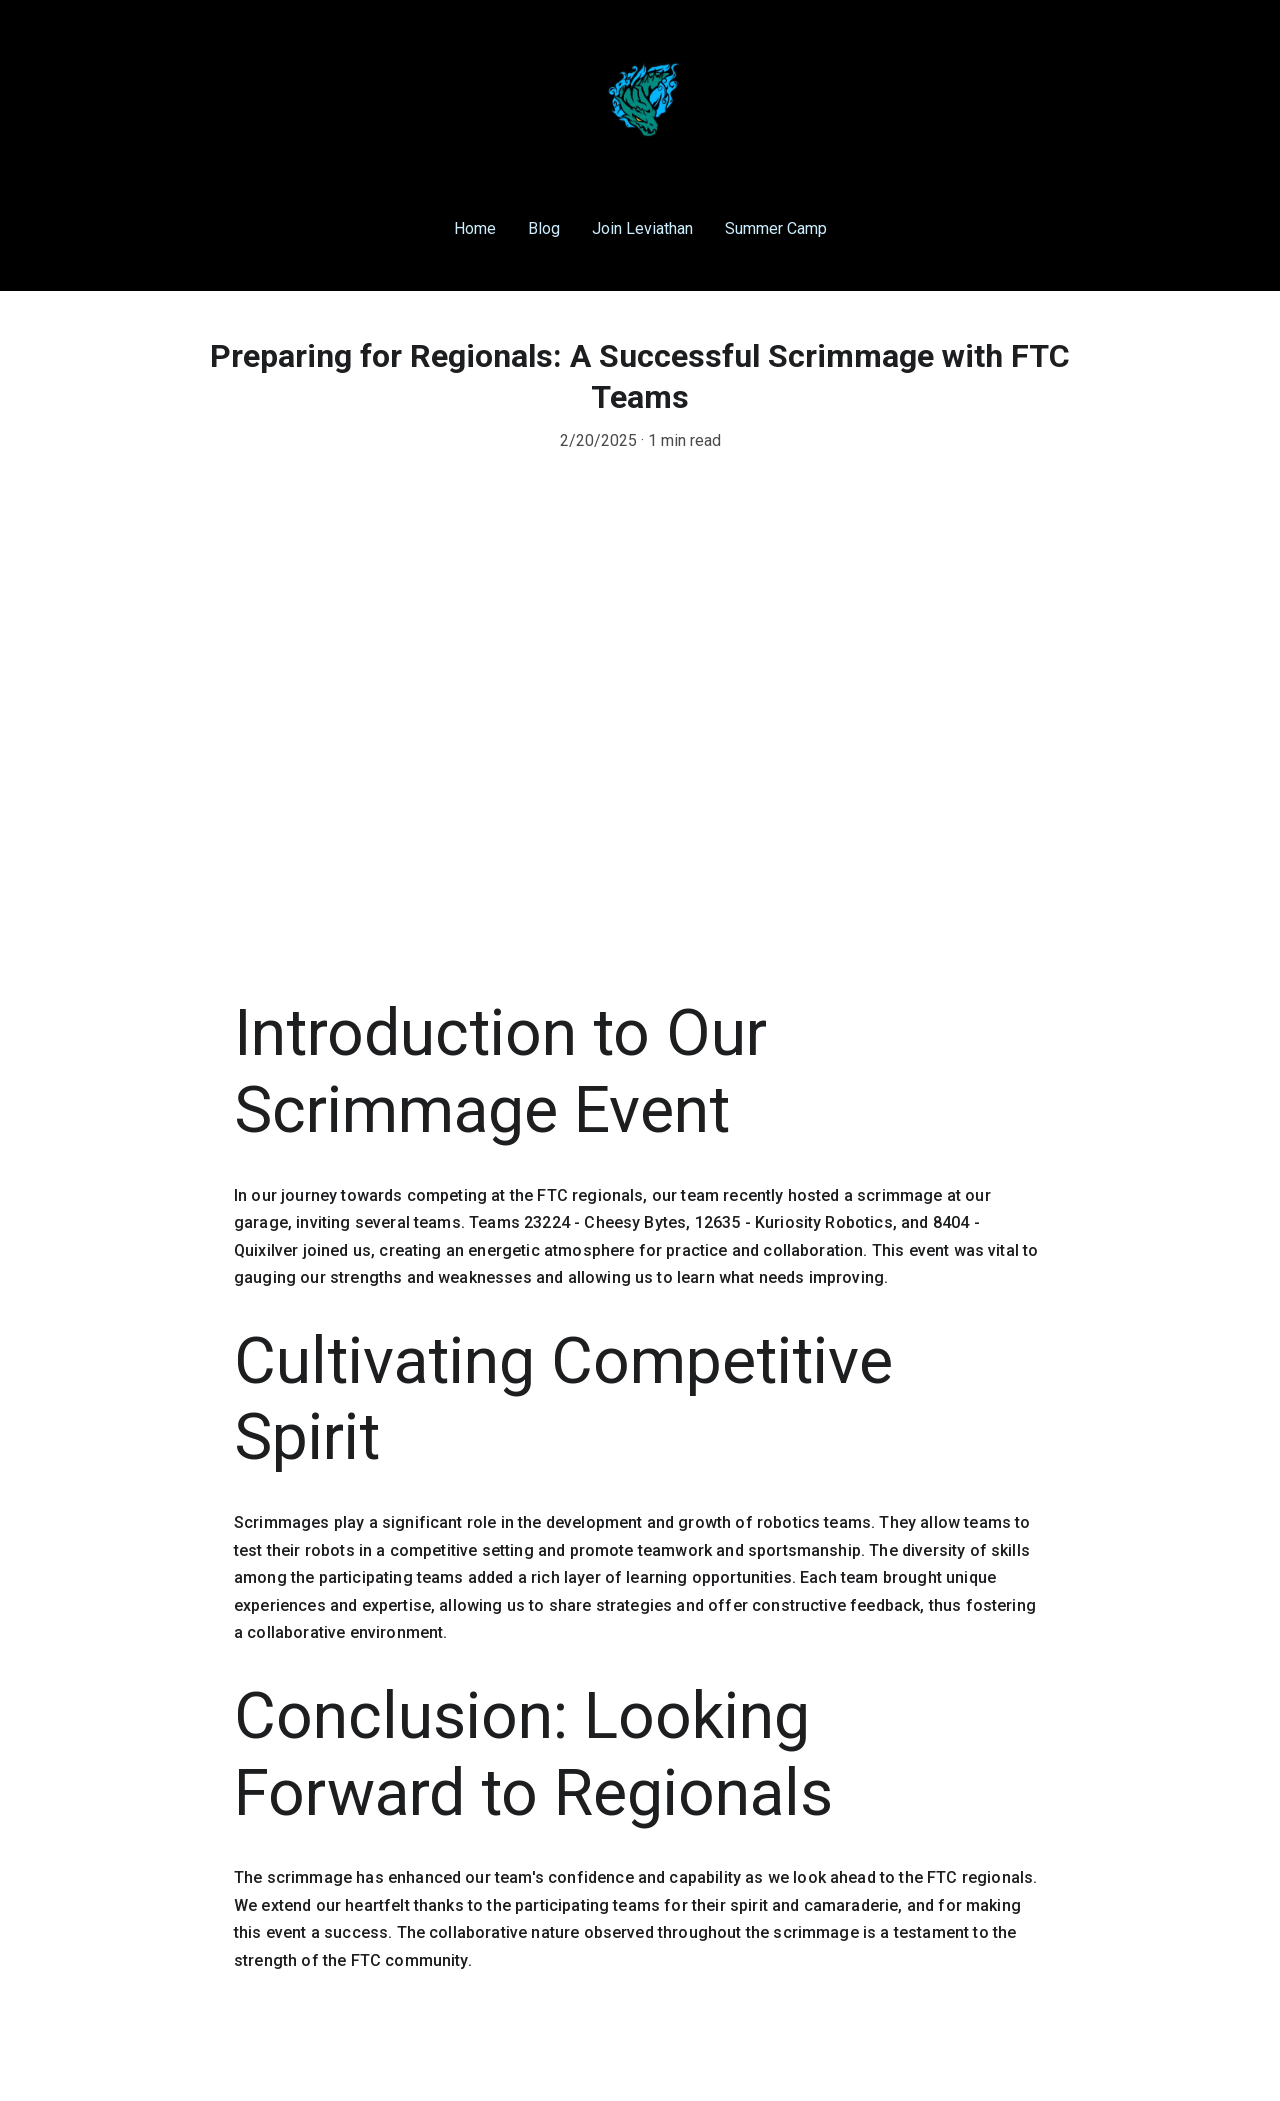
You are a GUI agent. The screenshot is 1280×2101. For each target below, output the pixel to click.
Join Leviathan (642, 228)
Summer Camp (776, 228)
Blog (544, 228)
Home (475, 228)
